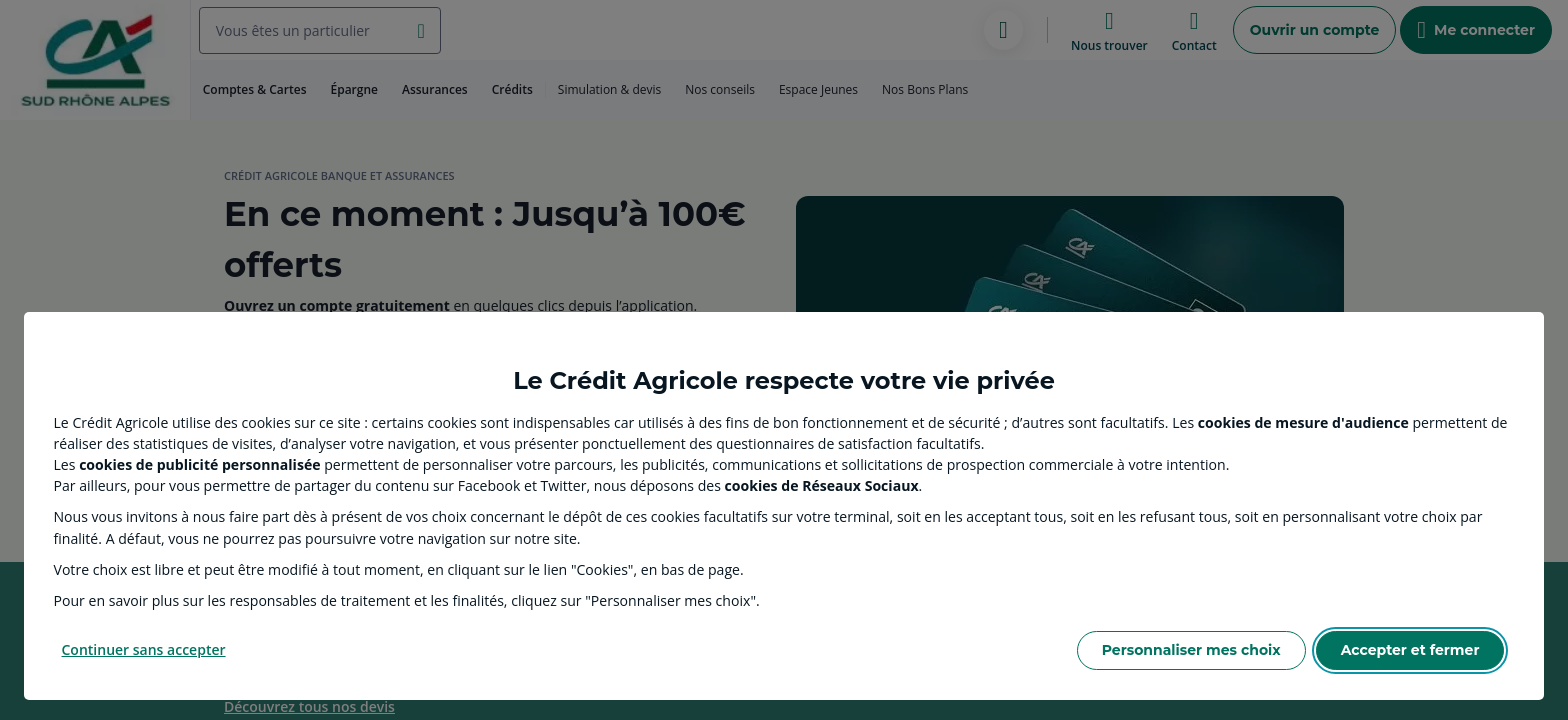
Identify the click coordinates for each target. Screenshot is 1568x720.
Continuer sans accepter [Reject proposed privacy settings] (144, 649)
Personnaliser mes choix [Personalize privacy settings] (1191, 650)
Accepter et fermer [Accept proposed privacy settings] (1410, 650)
